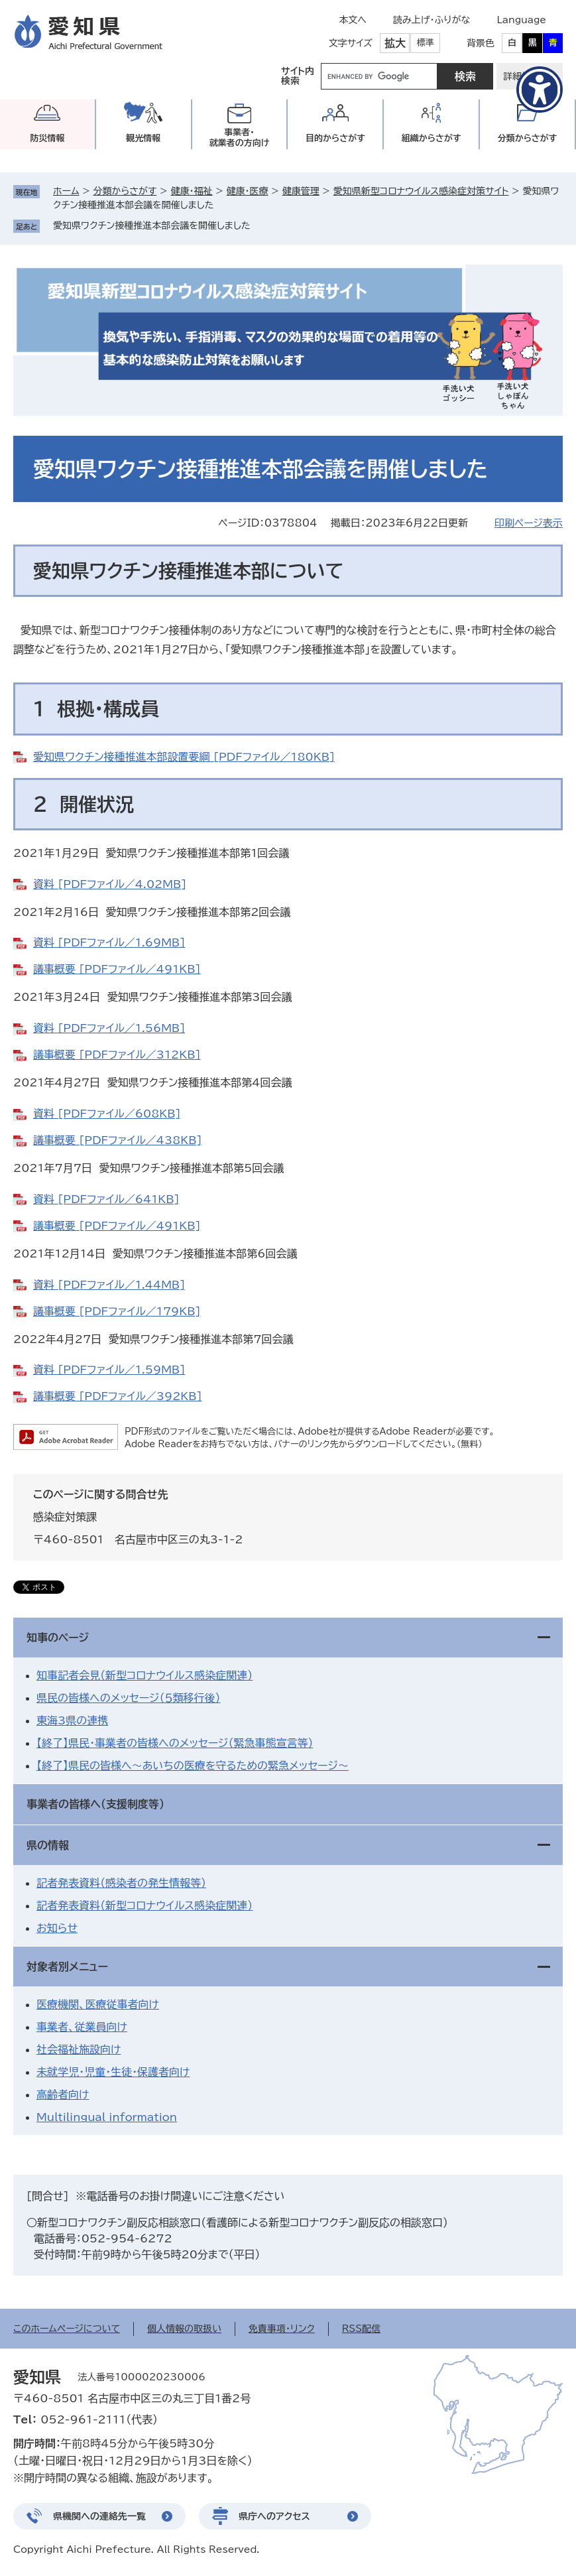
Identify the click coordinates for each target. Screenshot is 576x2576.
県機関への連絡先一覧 (99, 2516)
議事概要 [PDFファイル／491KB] (117, 969)
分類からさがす (125, 191)
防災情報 (47, 138)
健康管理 (300, 191)
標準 (425, 42)
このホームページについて (66, 2328)
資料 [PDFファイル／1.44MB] (109, 1284)
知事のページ (58, 1637)
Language (521, 20)
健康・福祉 (191, 191)
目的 (335, 138)
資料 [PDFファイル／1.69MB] (109, 942)
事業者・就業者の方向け (239, 137)
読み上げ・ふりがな (431, 20)
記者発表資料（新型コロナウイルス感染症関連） (144, 1905)
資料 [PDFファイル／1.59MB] (109, 1369)
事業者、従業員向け (81, 2027)
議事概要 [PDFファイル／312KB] (117, 1054)
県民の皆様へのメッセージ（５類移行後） (128, 1698)
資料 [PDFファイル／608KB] (107, 1113)
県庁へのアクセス (274, 2516)
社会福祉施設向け (78, 2049)
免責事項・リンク (282, 2328)
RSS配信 (361, 2328)
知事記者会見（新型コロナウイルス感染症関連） (144, 1675)
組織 (431, 138)
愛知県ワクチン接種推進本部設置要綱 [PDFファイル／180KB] (184, 756)
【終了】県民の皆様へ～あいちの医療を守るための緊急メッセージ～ (192, 1765)
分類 (527, 138)
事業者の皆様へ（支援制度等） (95, 1804)
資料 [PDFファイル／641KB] (106, 1199)
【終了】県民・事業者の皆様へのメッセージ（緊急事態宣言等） (174, 1743)
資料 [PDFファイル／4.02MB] (109, 884)
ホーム (66, 191)
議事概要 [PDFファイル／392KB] (117, 1396)
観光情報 (143, 138)
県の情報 (48, 1845)
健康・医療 (247, 191)
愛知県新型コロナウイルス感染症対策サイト (421, 191)
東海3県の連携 (72, 1720)
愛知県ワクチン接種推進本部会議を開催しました (152, 225)
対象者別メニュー (67, 1966)
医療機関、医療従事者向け (97, 2004)
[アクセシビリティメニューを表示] (539, 89)
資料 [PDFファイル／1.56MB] (109, 1028)
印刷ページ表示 (528, 523)
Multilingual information (106, 2117)
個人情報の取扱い (184, 2328)
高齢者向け (62, 2094)
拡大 (395, 43)
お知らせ (57, 1928)
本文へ (353, 20)
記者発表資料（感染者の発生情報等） (121, 1883)
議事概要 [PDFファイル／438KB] (117, 1140)
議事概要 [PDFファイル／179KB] (117, 1311)
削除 (260, 225)
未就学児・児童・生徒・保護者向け (113, 2072)
